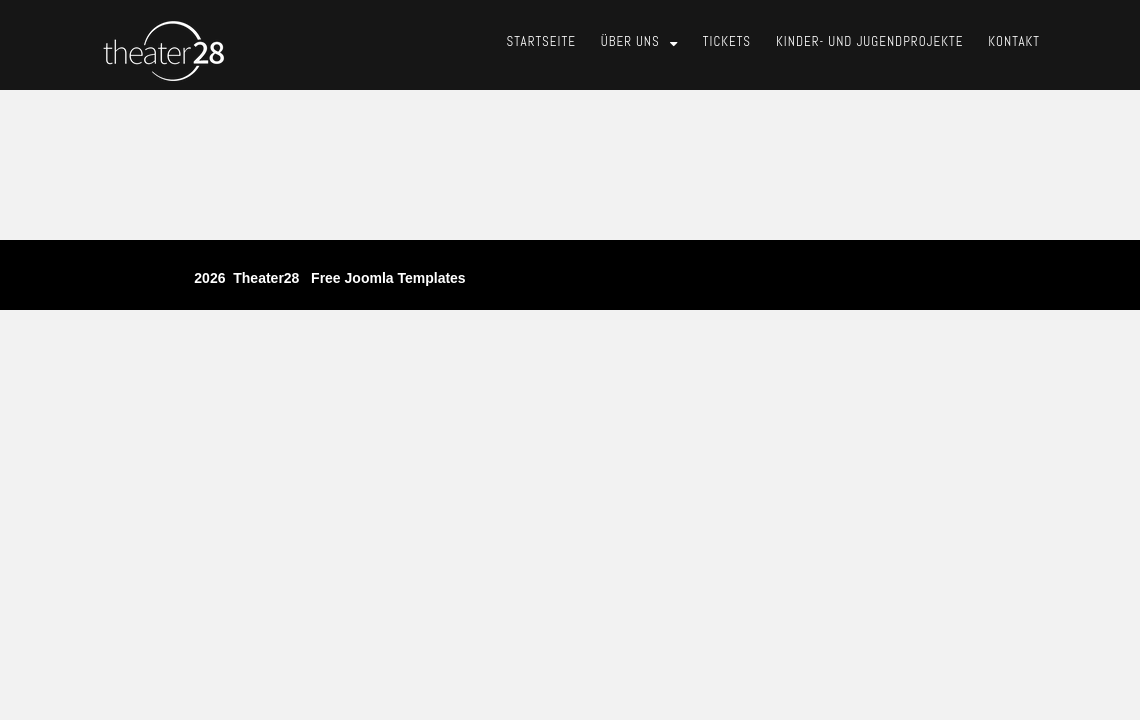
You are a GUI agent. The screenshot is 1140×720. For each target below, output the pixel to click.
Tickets (727, 41)
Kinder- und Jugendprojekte (869, 41)
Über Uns (630, 41)
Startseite (541, 41)
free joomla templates (388, 278)
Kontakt (1014, 41)
